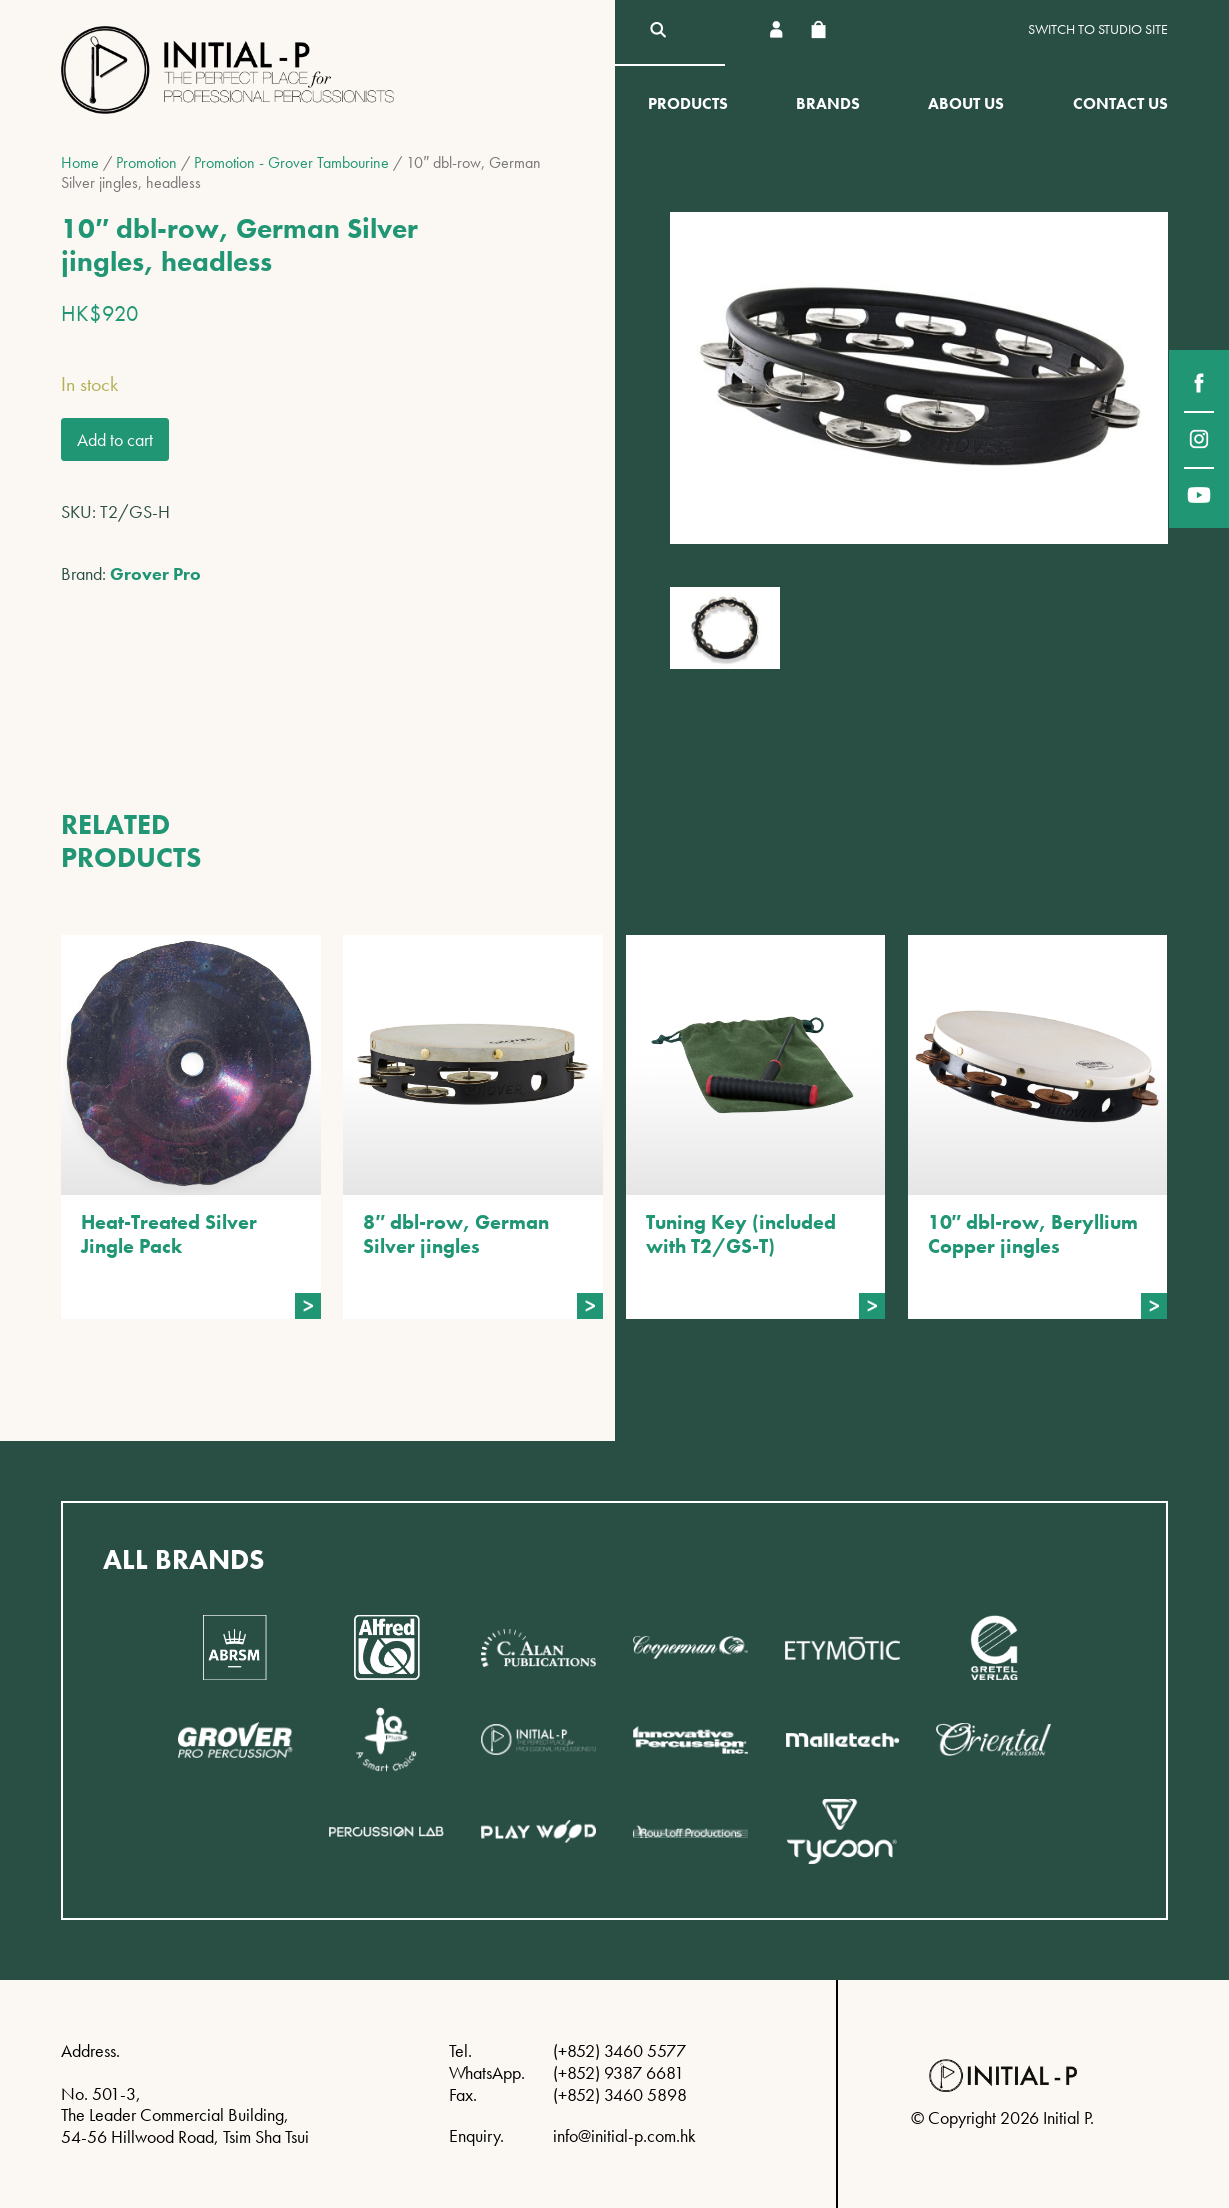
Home (80, 162)
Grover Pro (155, 573)
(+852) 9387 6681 (618, 2072)
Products (688, 103)
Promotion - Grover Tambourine (291, 162)
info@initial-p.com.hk (624, 2135)
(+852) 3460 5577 (619, 2050)
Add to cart (115, 439)
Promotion (146, 162)
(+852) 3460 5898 (620, 2094)
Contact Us (1120, 103)
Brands (828, 103)
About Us (966, 103)
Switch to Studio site (1098, 29)
